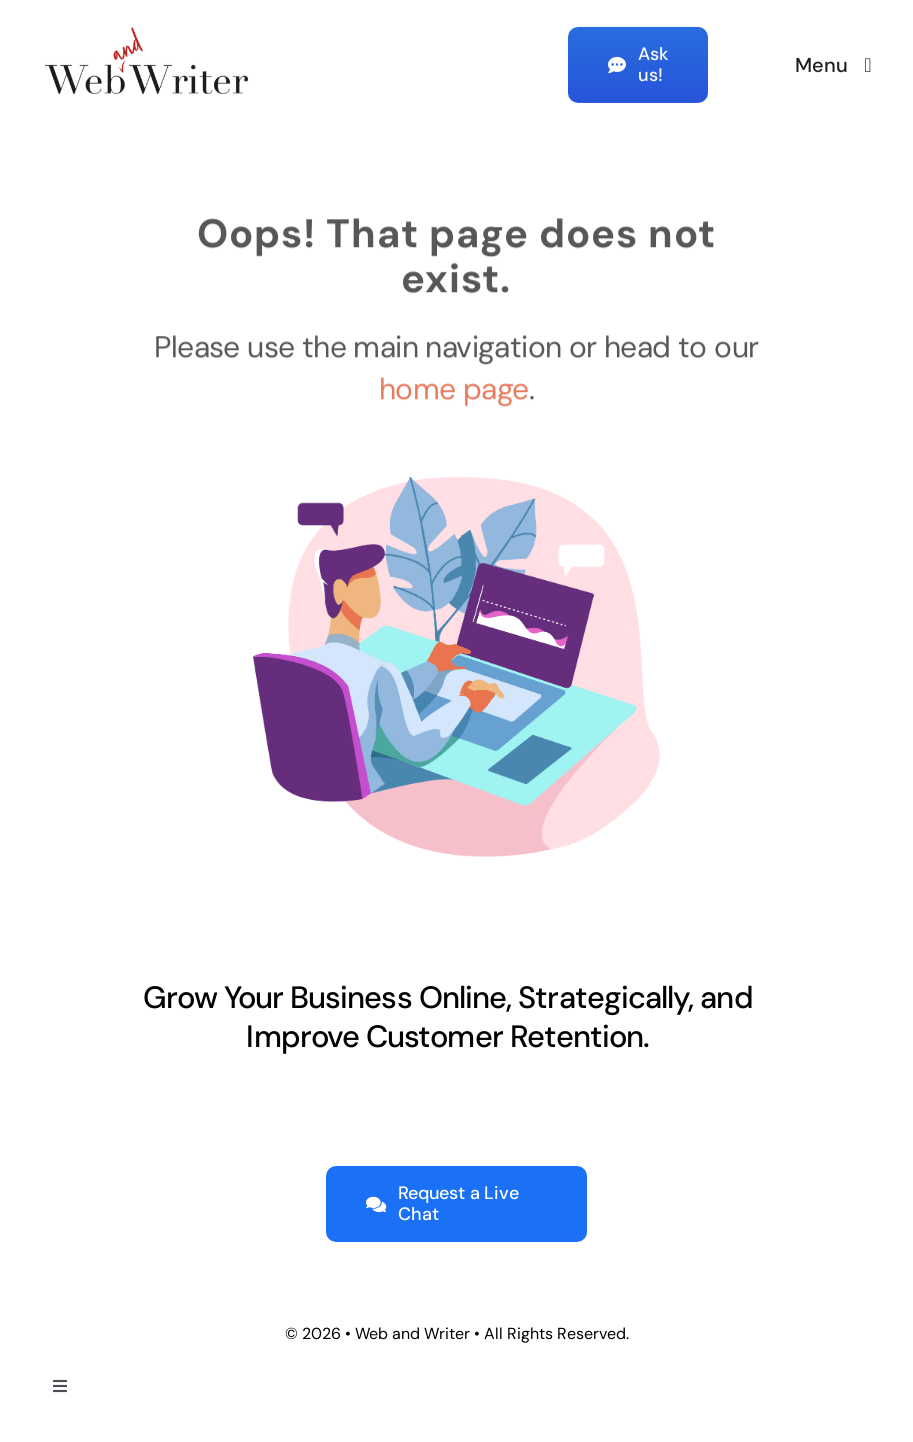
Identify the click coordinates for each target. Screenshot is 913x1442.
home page (454, 385)
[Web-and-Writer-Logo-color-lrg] (147, 23)
